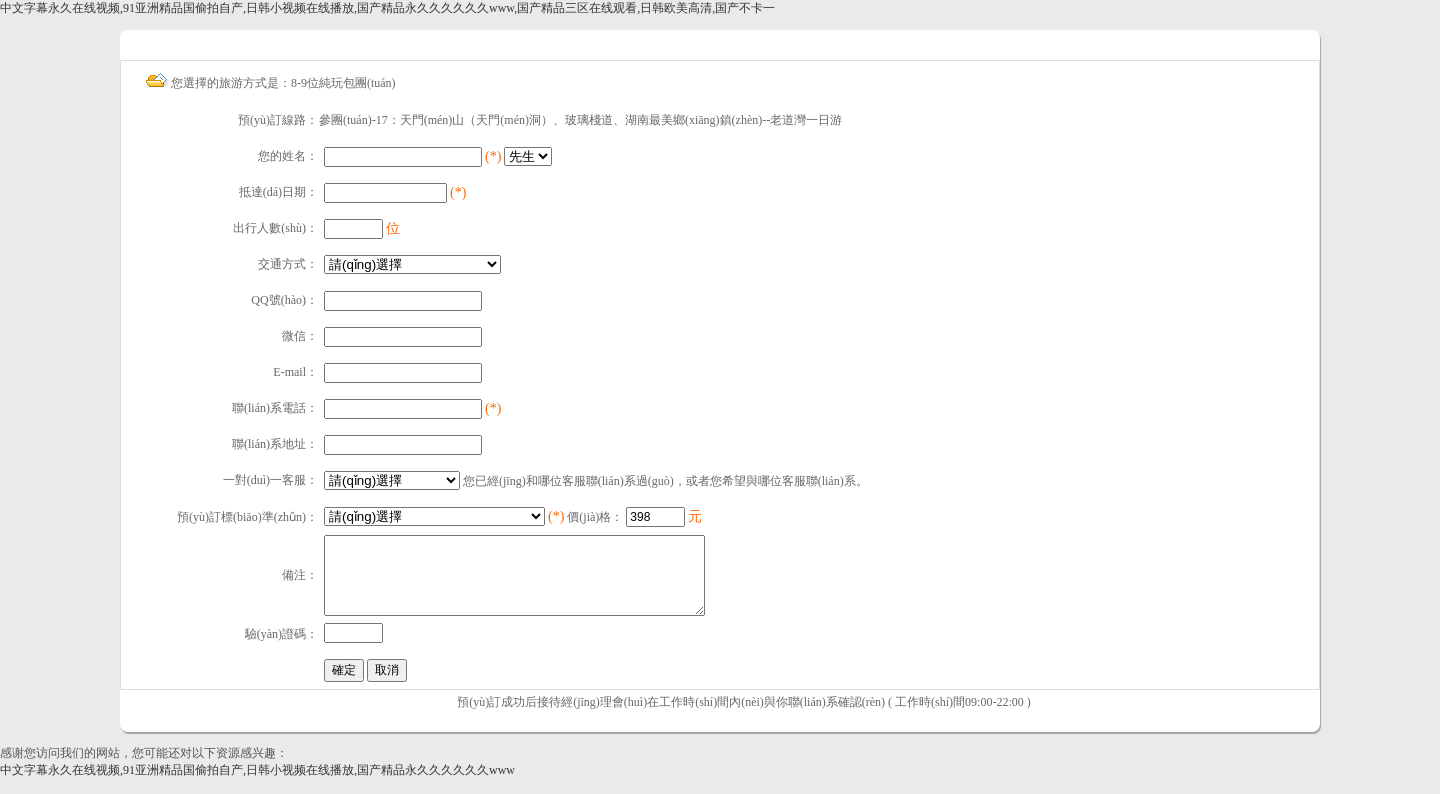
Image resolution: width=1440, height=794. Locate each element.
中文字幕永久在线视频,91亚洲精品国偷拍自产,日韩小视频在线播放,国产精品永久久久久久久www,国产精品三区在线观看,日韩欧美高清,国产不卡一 (387, 8)
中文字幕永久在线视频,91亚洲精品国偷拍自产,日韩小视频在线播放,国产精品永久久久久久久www (257, 785)
